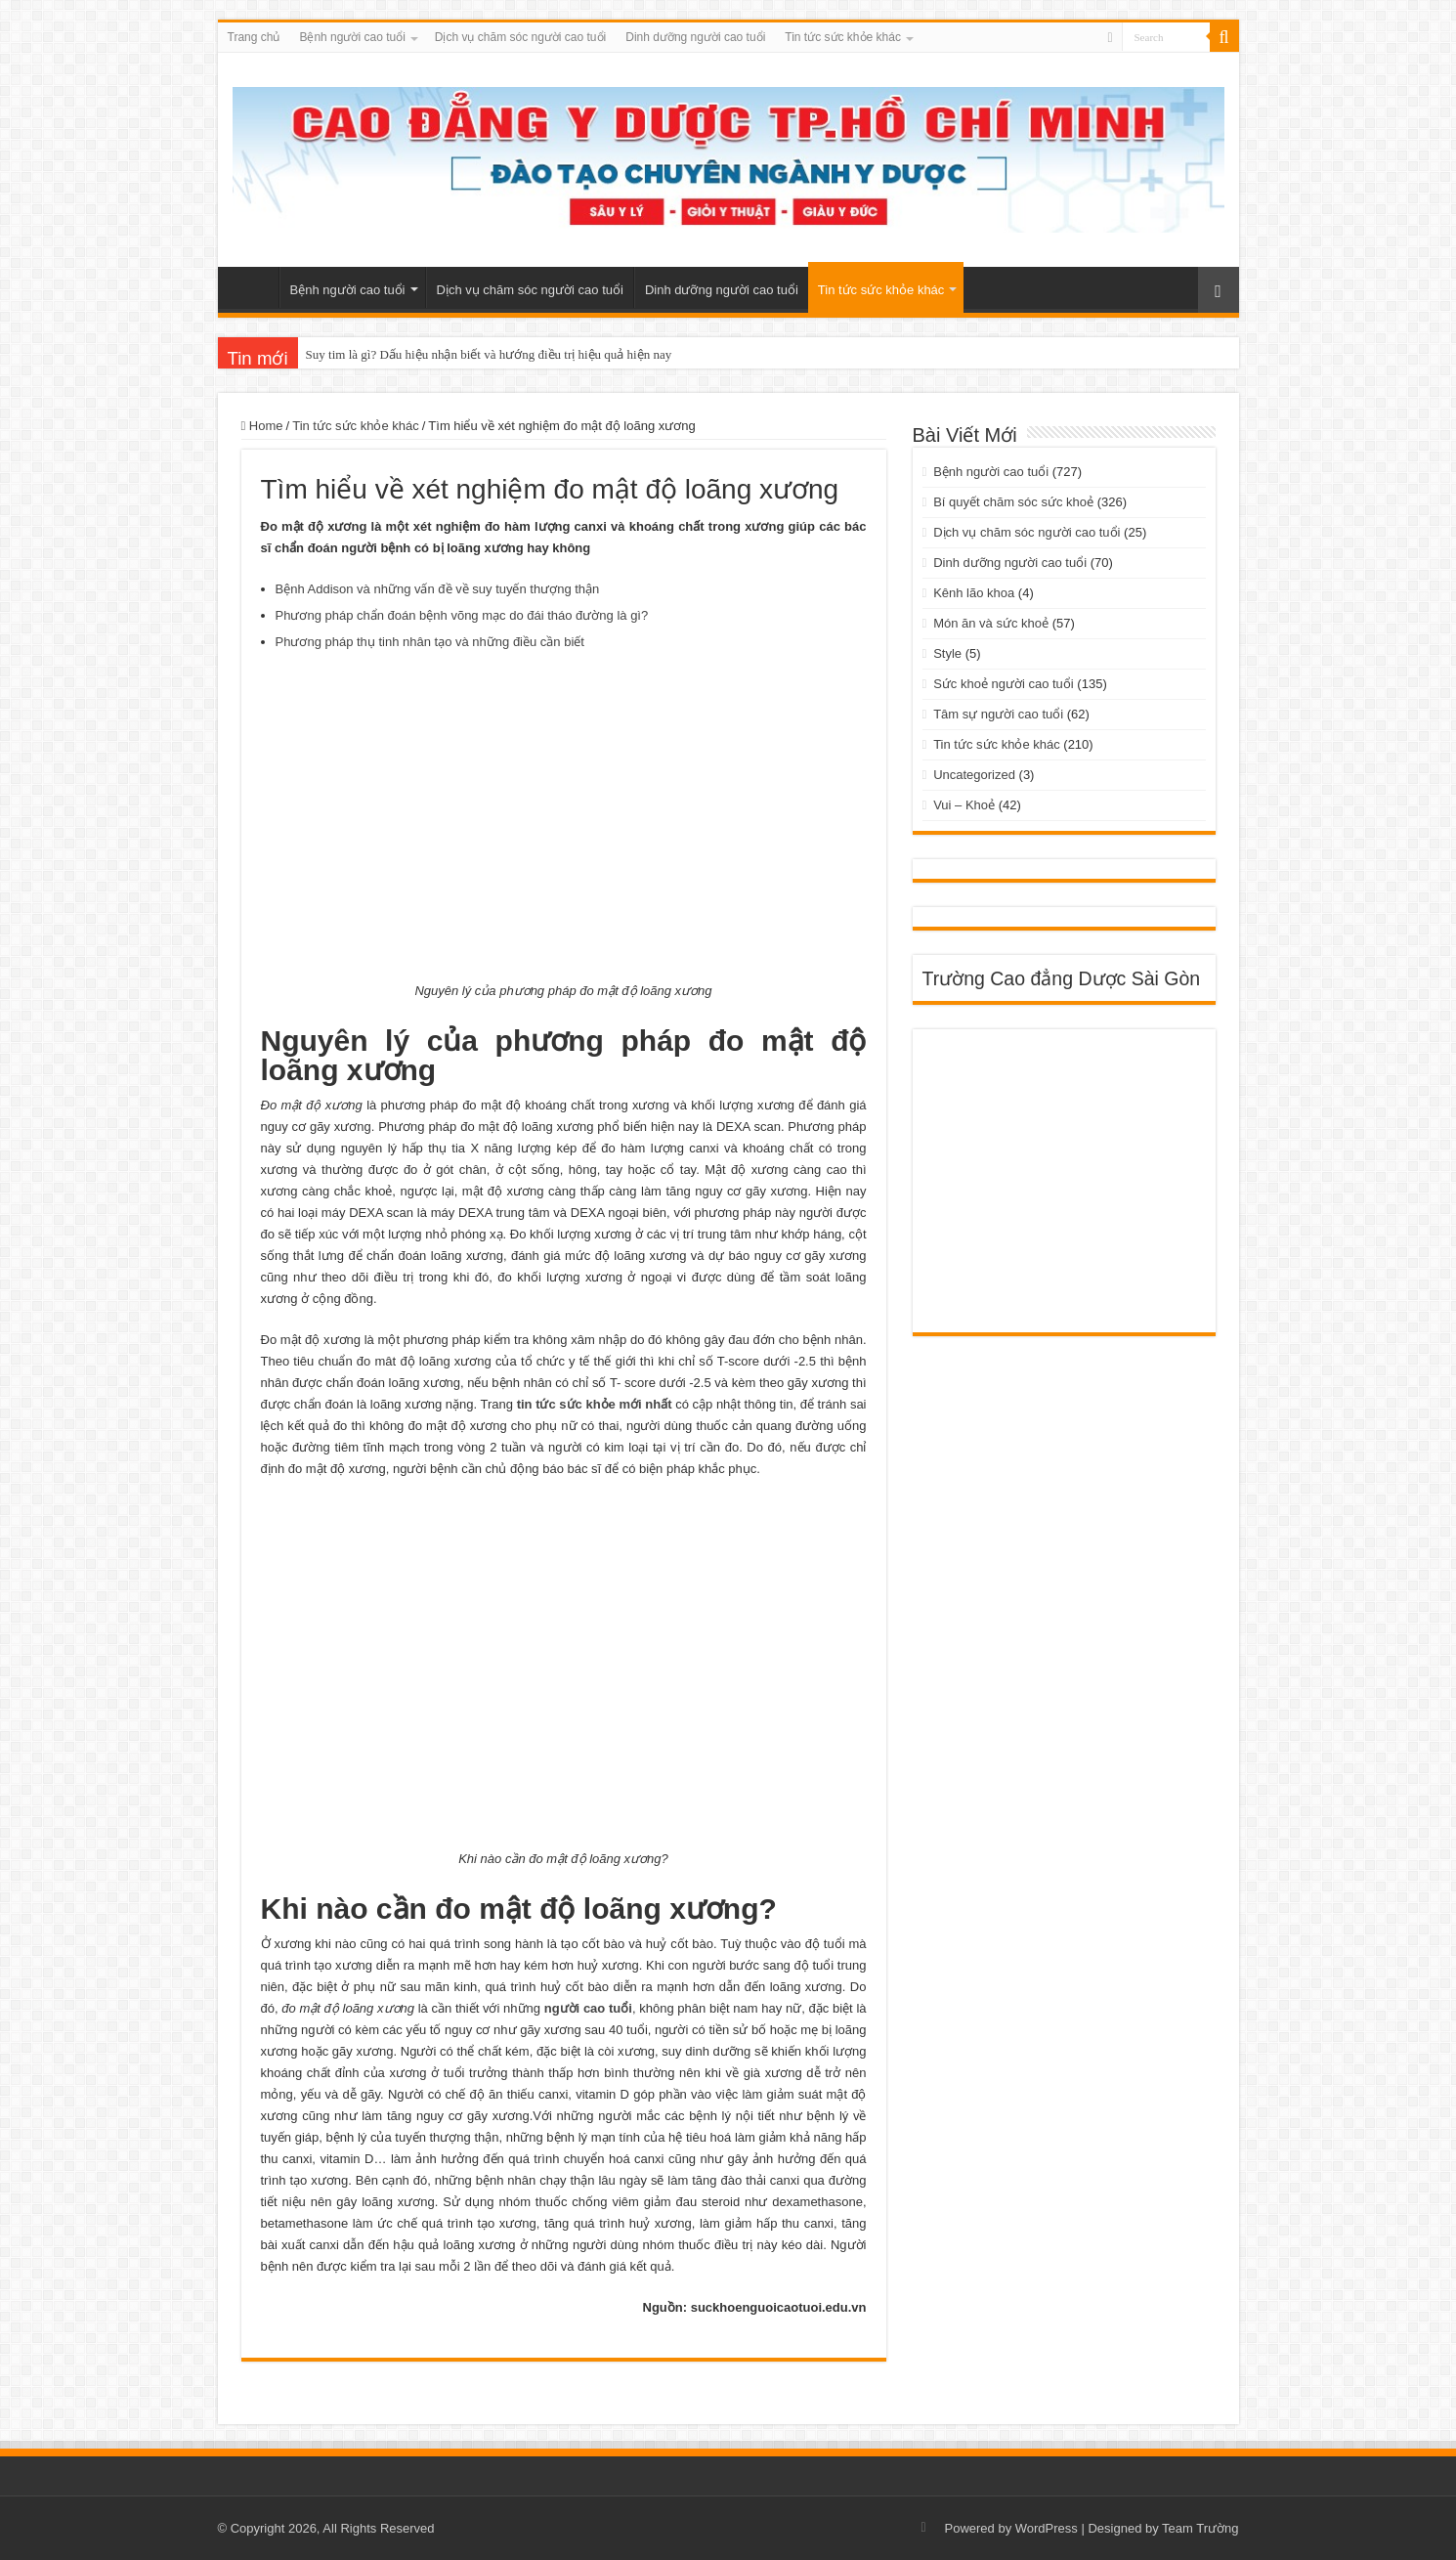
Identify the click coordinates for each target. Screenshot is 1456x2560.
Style (947, 653)
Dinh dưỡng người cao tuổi (695, 37)
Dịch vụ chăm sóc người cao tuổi (520, 37)
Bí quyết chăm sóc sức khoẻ (1013, 502)
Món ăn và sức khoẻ (991, 623)
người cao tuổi (588, 2008)
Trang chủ (254, 37)
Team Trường (1200, 2528)
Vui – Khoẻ (964, 805)
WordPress (1046, 2528)
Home (262, 425)
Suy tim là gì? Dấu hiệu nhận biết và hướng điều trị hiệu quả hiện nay (489, 354)
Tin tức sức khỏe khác (843, 37)
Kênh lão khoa (973, 593)
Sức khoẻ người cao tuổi (1003, 683)
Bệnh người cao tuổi (352, 37)
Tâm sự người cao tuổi (998, 714)
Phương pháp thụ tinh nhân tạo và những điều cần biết (430, 641)
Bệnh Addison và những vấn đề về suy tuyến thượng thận (438, 589)
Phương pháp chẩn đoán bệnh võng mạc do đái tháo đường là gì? (462, 615)
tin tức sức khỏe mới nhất (594, 1404)
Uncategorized (974, 774)
